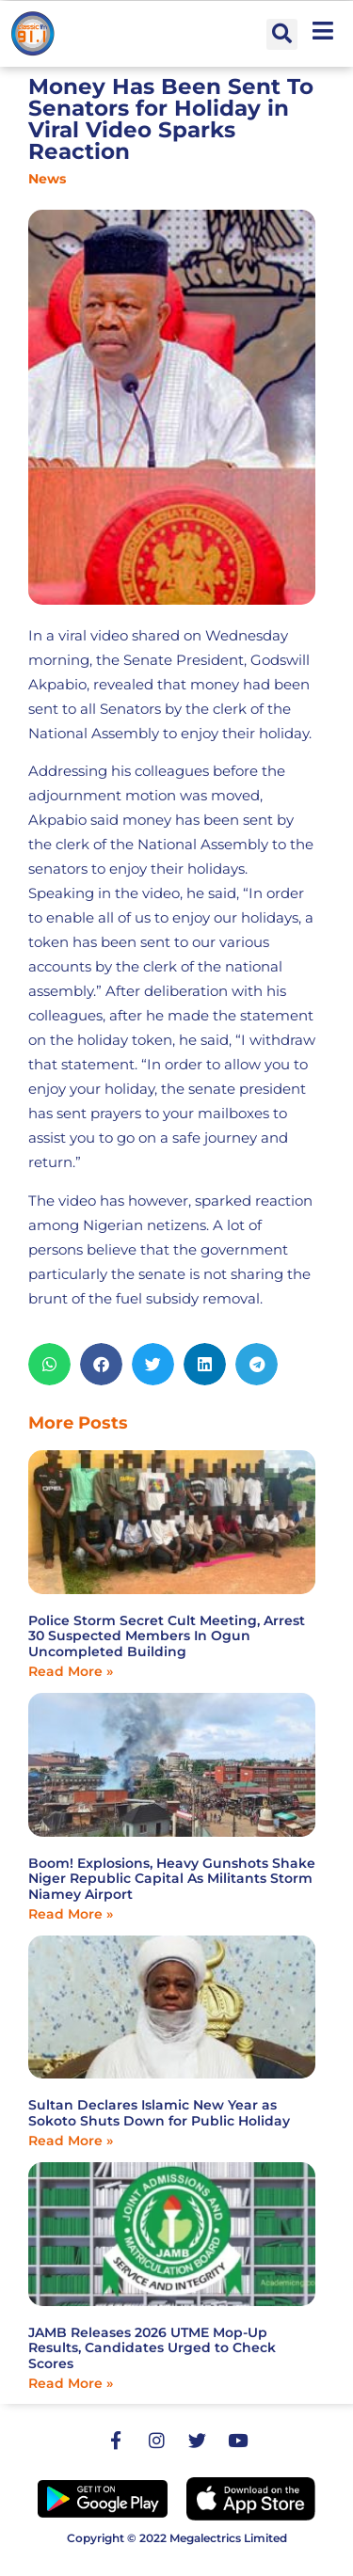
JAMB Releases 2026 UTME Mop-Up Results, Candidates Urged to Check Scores (152, 2348)
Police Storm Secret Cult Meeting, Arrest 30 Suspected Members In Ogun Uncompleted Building (166, 1636)
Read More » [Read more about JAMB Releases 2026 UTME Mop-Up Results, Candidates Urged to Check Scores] (70, 2383)
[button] (281, 34)
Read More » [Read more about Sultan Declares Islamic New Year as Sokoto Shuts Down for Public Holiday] (70, 2140)
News (47, 178)
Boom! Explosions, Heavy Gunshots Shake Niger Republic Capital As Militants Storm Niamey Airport (171, 1879)
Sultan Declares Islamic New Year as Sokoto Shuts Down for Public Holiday (159, 2112)
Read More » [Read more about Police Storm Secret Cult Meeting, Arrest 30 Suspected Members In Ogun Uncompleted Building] (70, 1671)
